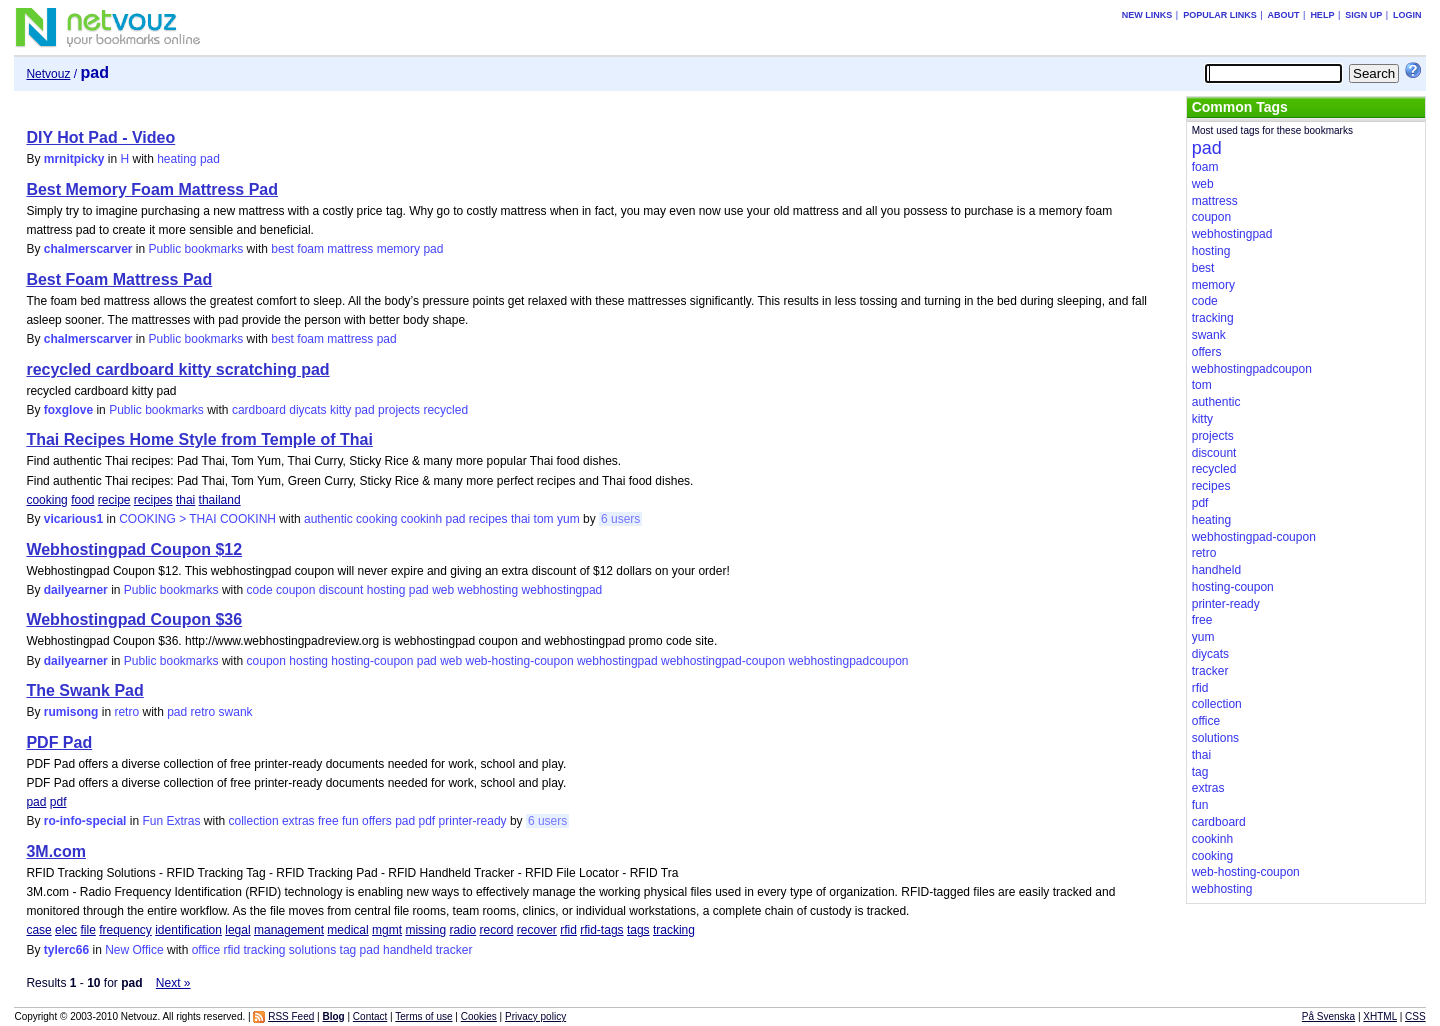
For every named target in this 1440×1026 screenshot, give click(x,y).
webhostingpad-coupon (723, 661)
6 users (620, 519)
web (443, 590)
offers (377, 821)
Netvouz (48, 74)
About (1284, 15)
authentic (328, 519)
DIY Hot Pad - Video (100, 137)
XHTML (1380, 1016)
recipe (114, 500)
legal (237, 930)
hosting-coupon (372, 661)
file (87, 930)
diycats (307, 410)
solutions (312, 950)
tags (638, 930)
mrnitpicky (74, 159)
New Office (134, 950)
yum (568, 519)
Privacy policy (535, 1016)
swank (236, 712)
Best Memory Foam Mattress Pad (152, 189)
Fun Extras (171, 821)
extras (298, 821)
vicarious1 (73, 519)
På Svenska (1328, 1016)
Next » (173, 983)
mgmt (387, 930)
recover (537, 930)
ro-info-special (85, 821)
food (82, 500)
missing (425, 930)
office (206, 950)
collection (254, 821)
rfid (568, 930)
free (328, 821)
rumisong (71, 712)
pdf (58, 802)
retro (126, 712)
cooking (46, 500)
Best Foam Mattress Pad (119, 279)
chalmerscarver (88, 249)
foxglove (68, 410)
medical (347, 930)
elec (66, 930)
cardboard (259, 410)
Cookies (479, 1016)
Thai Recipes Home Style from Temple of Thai (199, 439)
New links (1147, 15)
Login (1407, 15)
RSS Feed (291, 1016)
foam (310, 249)
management (289, 930)
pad (210, 159)
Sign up (1363, 15)
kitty (340, 410)
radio (462, 930)
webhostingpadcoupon (848, 661)
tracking (674, 930)
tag (348, 950)
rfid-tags (601, 930)
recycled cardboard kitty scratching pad (177, 369)
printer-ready (473, 821)
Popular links (1220, 15)
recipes (153, 500)
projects (399, 410)
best (282, 249)
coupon (295, 590)
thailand (220, 500)
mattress (350, 249)
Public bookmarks (196, 249)
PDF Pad (59, 742)
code (260, 590)
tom (544, 519)
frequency (125, 930)
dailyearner (76, 590)
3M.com (56, 851)
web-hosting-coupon (519, 661)
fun (350, 821)
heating (176, 159)
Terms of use (423, 1016)
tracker (454, 950)
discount (341, 590)
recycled (445, 410)
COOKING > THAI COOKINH (197, 519)
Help (1322, 15)
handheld (407, 950)
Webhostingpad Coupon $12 (134, 549)
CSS (1415, 1016)
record (496, 930)
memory (398, 249)
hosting (386, 590)
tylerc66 (66, 950)
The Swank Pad (84, 690)
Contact (370, 1016)
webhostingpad (562, 590)
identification (188, 930)
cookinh (421, 519)
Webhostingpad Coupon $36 (134, 619)
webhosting (488, 590)
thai (185, 500)
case (38, 930)
